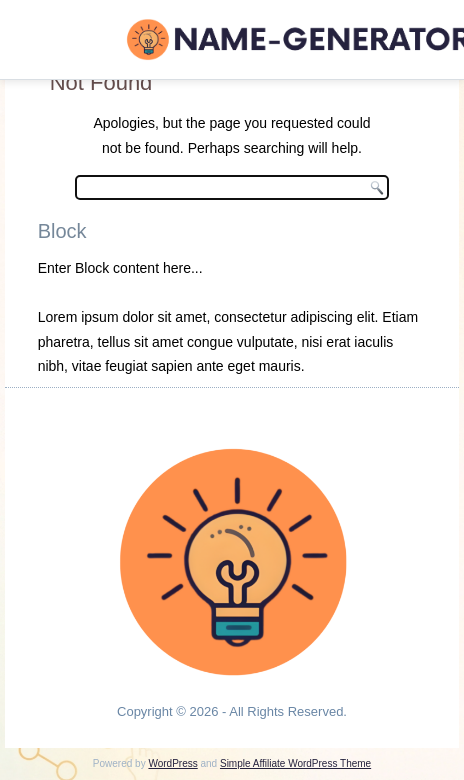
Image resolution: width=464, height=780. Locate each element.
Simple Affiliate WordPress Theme (295, 763)
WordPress (172, 763)
